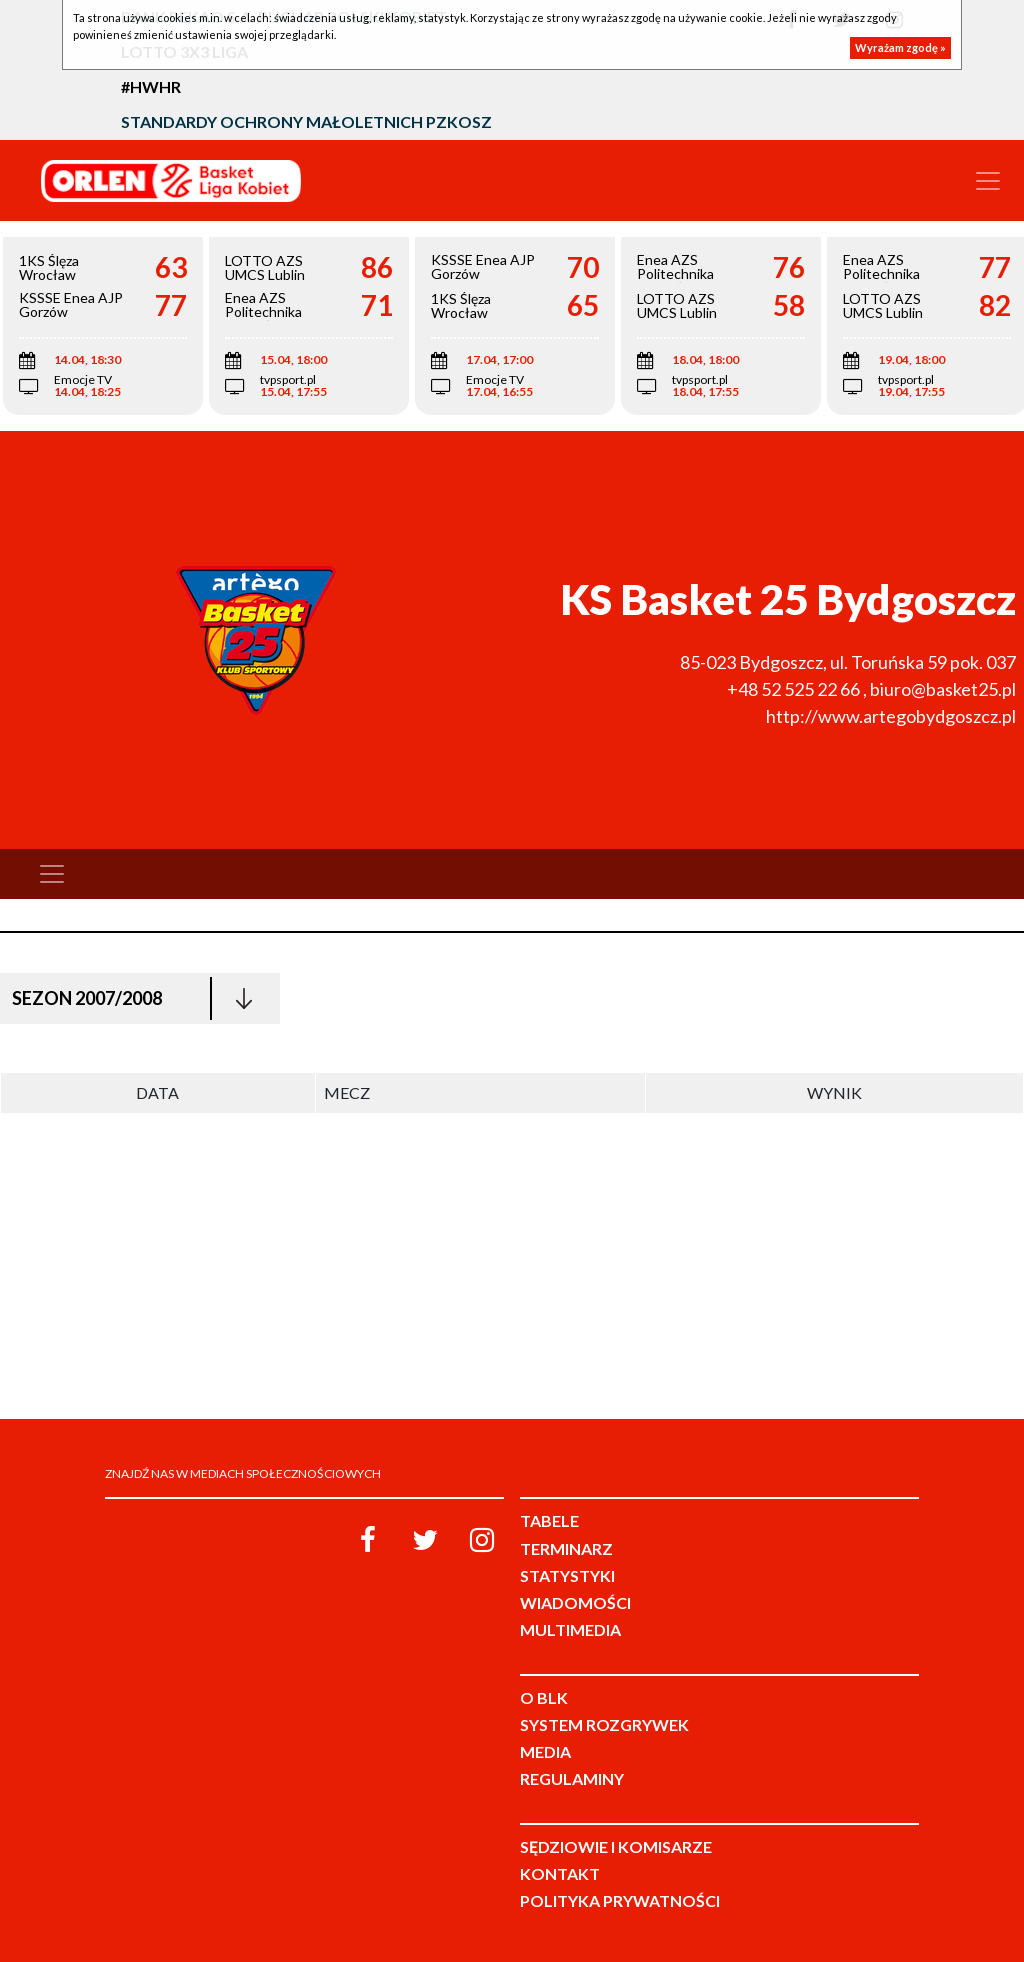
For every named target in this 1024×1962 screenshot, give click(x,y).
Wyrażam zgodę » (900, 47)
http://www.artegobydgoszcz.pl (891, 716)
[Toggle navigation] (988, 181)
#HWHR (151, 86)
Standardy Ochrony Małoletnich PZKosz (306, 121)
